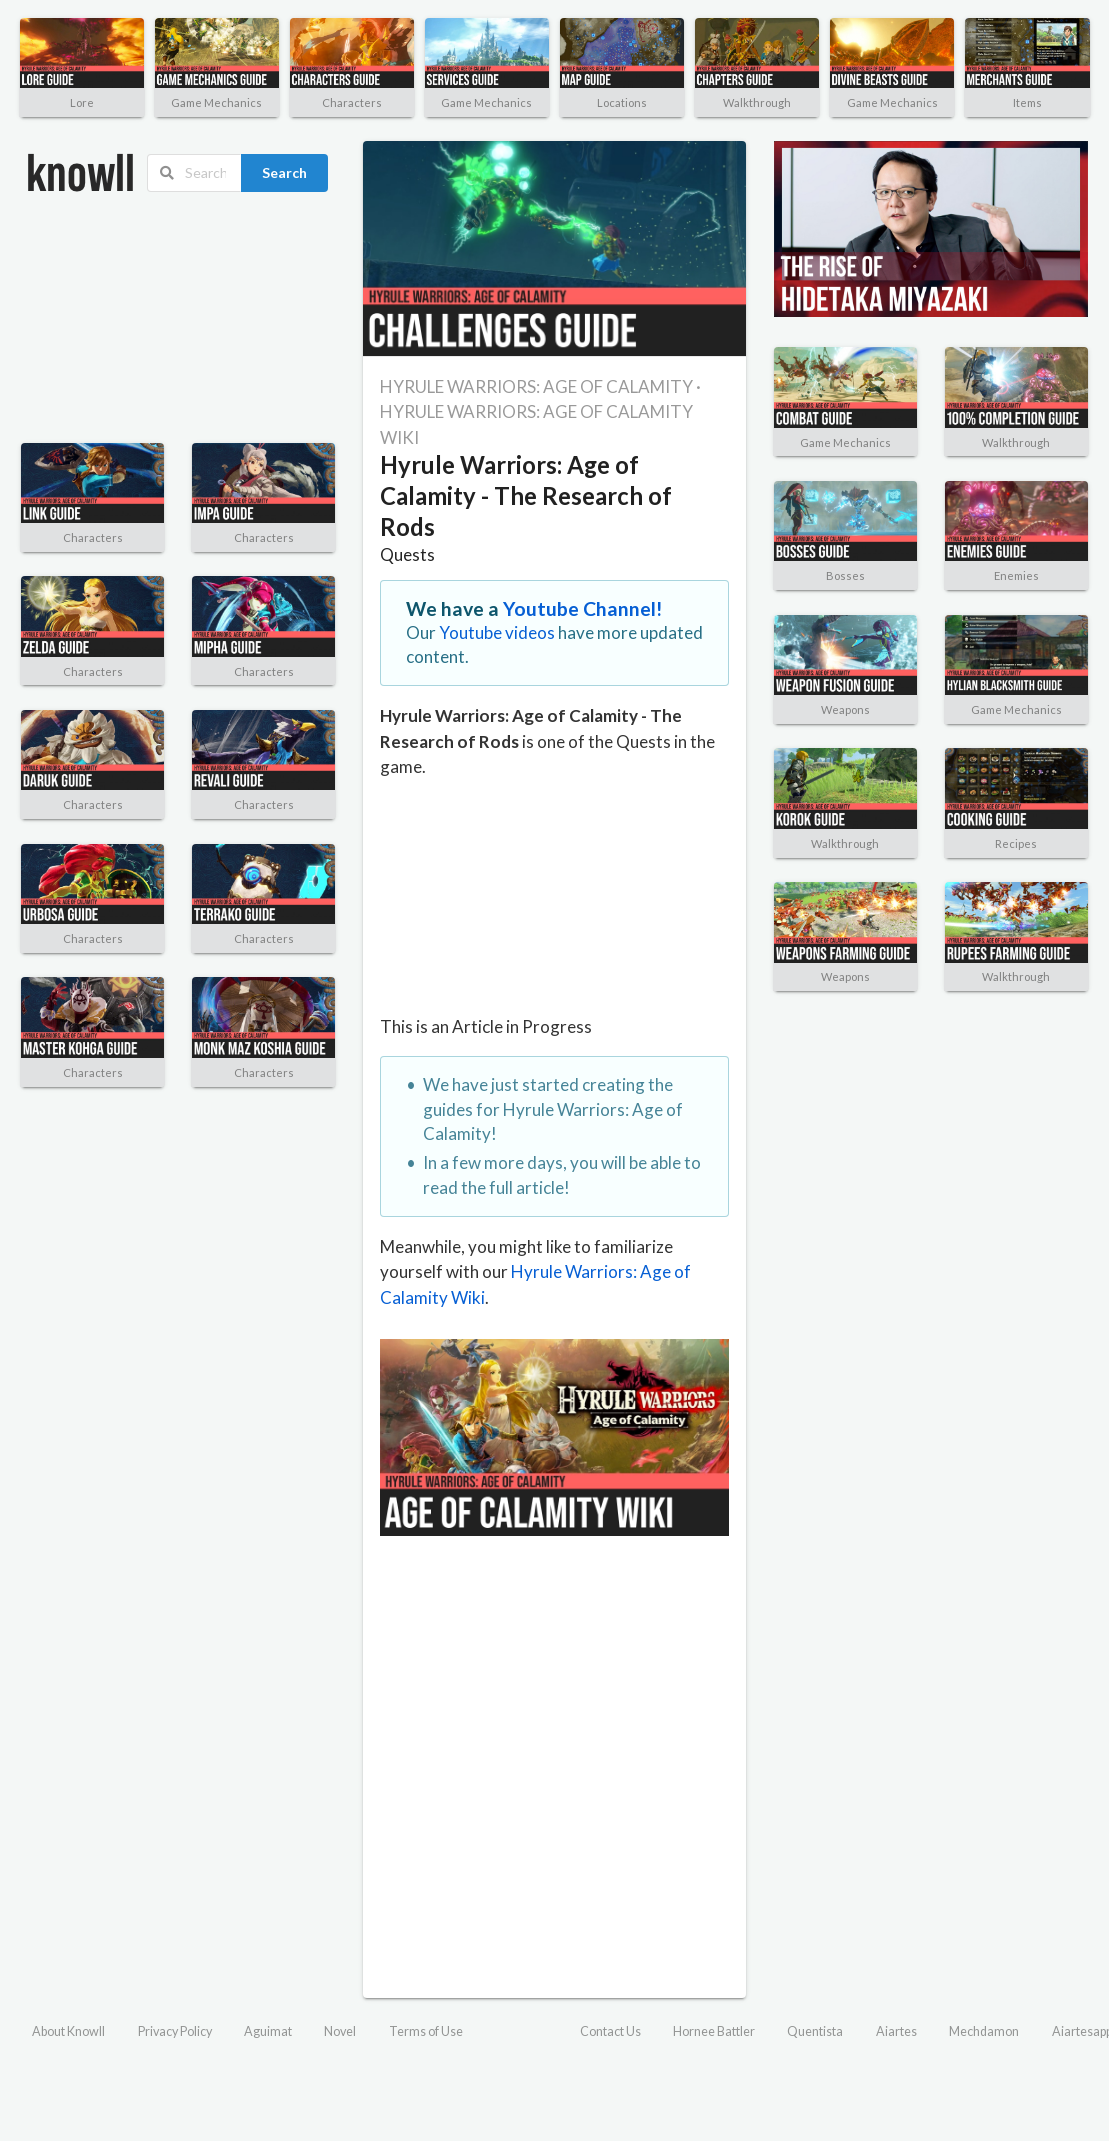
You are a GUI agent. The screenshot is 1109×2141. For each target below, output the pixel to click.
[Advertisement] (125, 318)
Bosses (845, 575)
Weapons (845, 709)
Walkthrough (757, 102)
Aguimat (268, 2031)
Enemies (1016, 575)
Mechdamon (984, 2031)
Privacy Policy (175, 2031)
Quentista (815, 2031)
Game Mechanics (216, 102)
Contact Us (610, 2031)
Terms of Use (426, 2031)
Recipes (1016, 843)
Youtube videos (497, 632)
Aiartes (896, 2031)
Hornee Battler (714, 2031)
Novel (340, 2031)
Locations (622, 102)
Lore (82, 102)
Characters (352, 102)
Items (1027, 102)
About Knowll (68, 2031)
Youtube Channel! (583, 608)
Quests (407, 554)
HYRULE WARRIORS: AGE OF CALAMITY (536, 386)
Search (284, 172)
